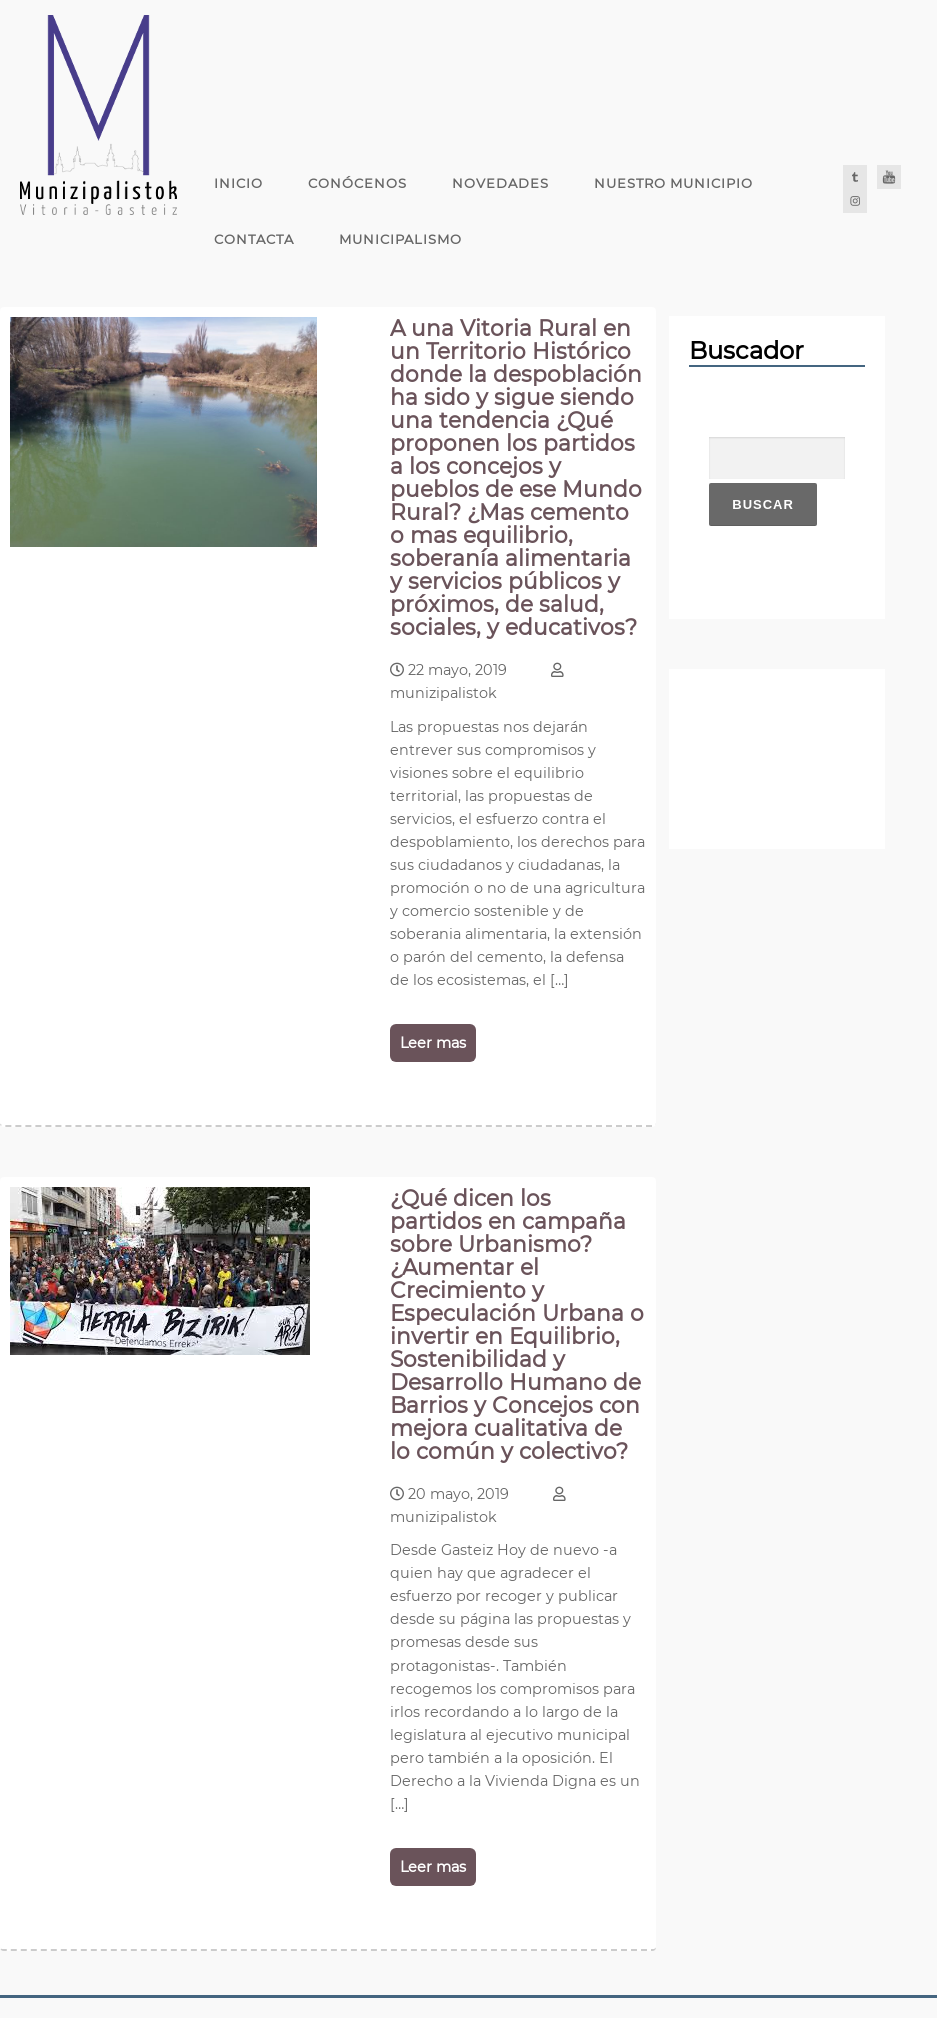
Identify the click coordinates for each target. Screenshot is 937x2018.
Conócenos (357, 183)
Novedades (500, 183)
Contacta (254, 239)
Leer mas (433, 1043)
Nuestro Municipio (673, 183)
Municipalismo (400, 239)
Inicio (238, 183)
